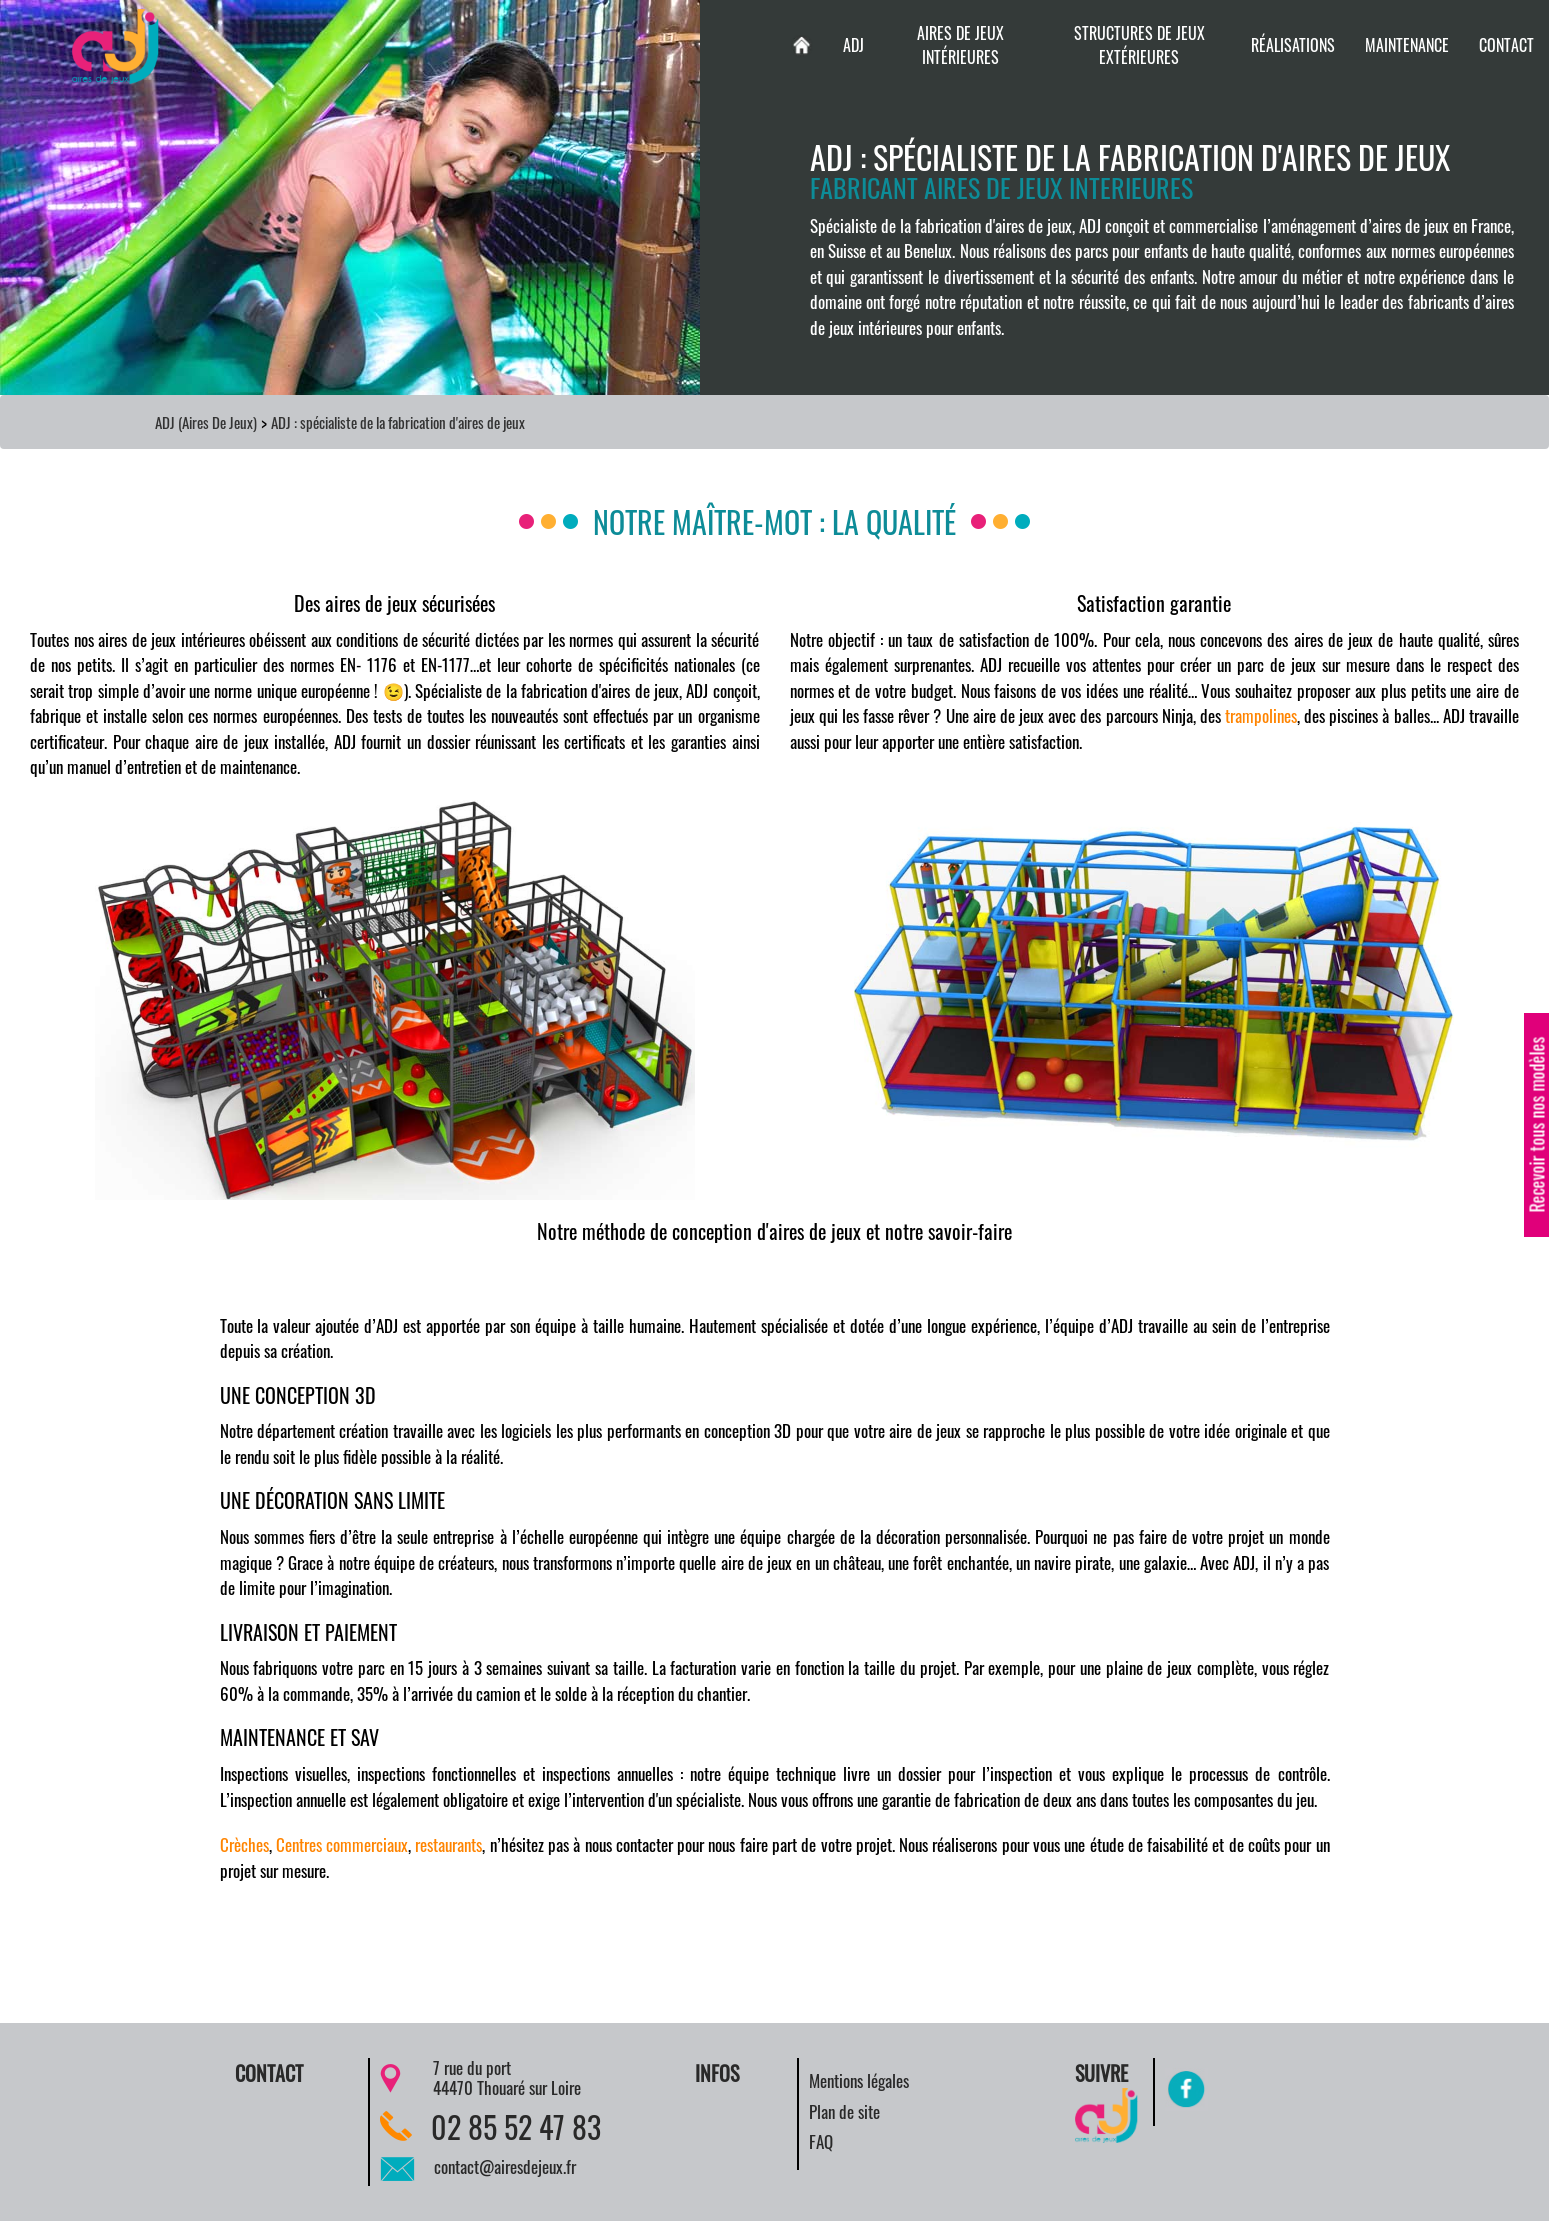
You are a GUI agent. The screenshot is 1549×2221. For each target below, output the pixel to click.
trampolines (1261, 715)
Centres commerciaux (342, 1844)
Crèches (244, 1844)
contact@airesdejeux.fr (505, 2166)
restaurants (448, 1844)
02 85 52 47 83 (516, 2126)
